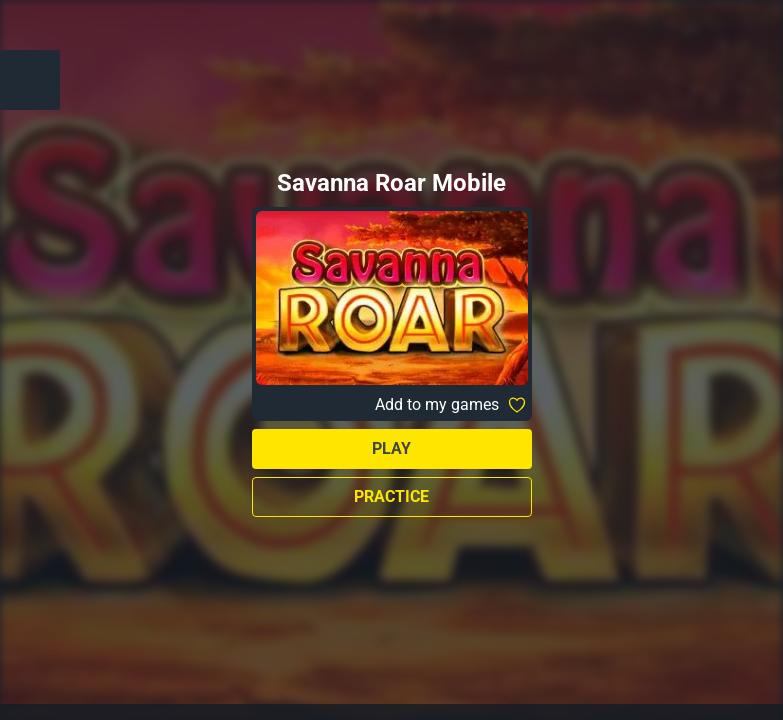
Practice (391, 496)
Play (391, 448)
